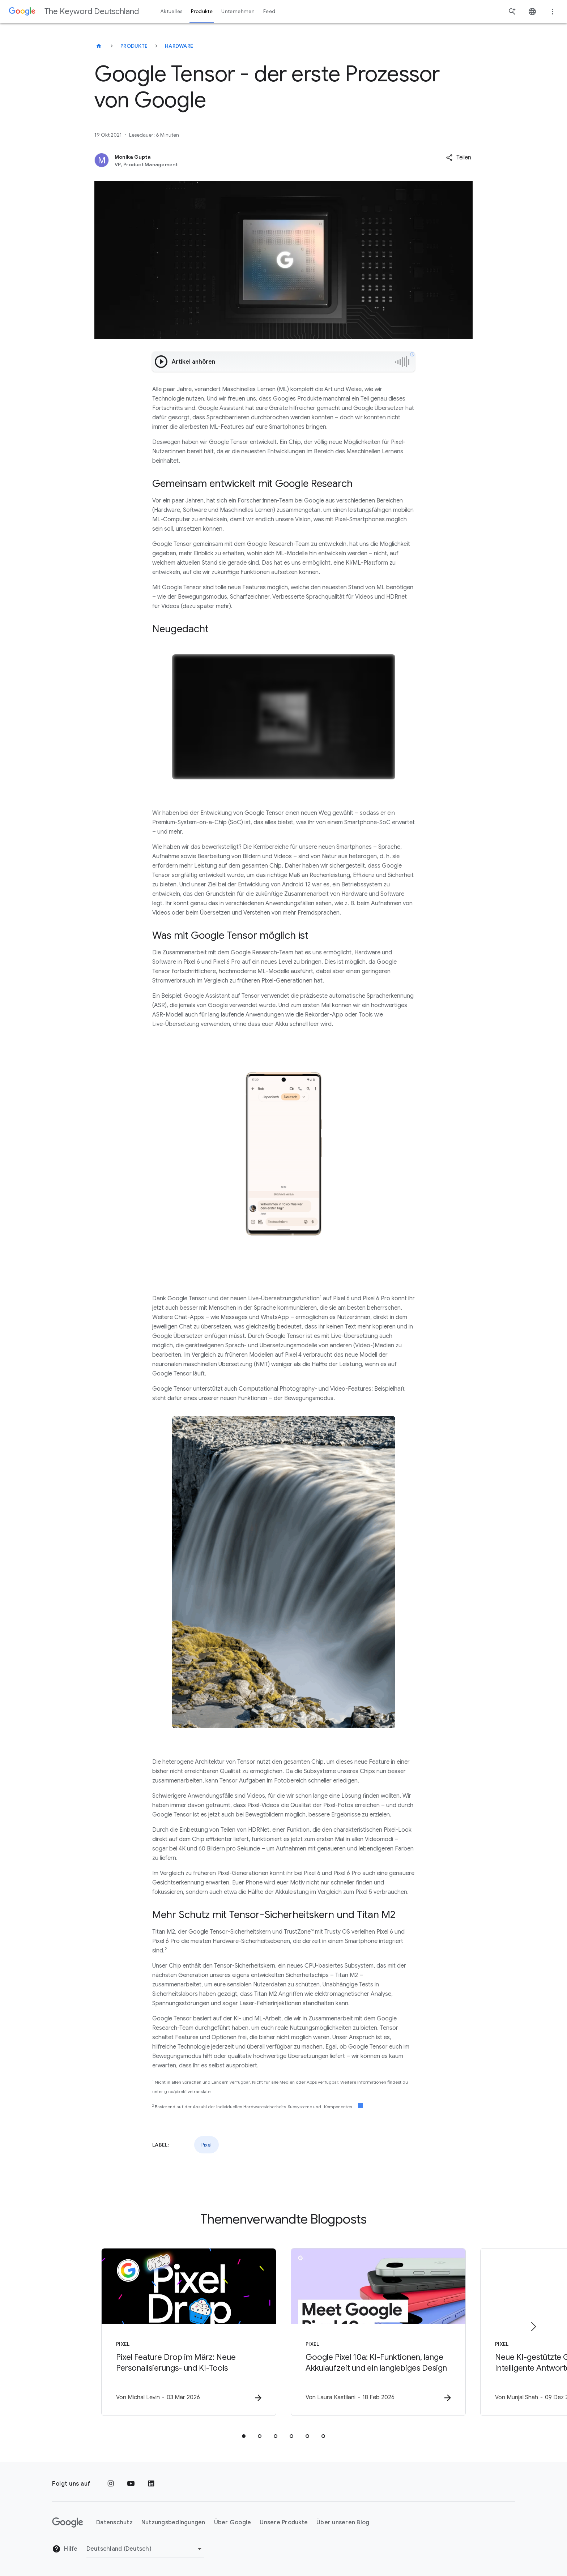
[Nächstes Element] (533, 2326)
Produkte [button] (202, 11)
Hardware (179, 46)
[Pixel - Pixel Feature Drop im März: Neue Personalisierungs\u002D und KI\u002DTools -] (189, 2331)
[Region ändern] (145, 2549)
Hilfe (65, 2549)
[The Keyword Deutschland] (98, 46)
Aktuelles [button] (171, 11)
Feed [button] (269, 11)
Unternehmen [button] (238, 11)
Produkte (134, 46)
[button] (458, 158)
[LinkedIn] (151, 2483)
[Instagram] (110, 2483)
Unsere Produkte (284, 2522)
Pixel (206, 2144)
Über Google (232, 2522)
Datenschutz (114, 2522)
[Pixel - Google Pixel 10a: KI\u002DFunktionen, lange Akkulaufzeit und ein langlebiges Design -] (378, 2331)
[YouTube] (131, 2483)
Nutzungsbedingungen (173, 2522)
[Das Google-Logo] (67, 2522)
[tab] (244, 2436)
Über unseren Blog (342, 2522)
